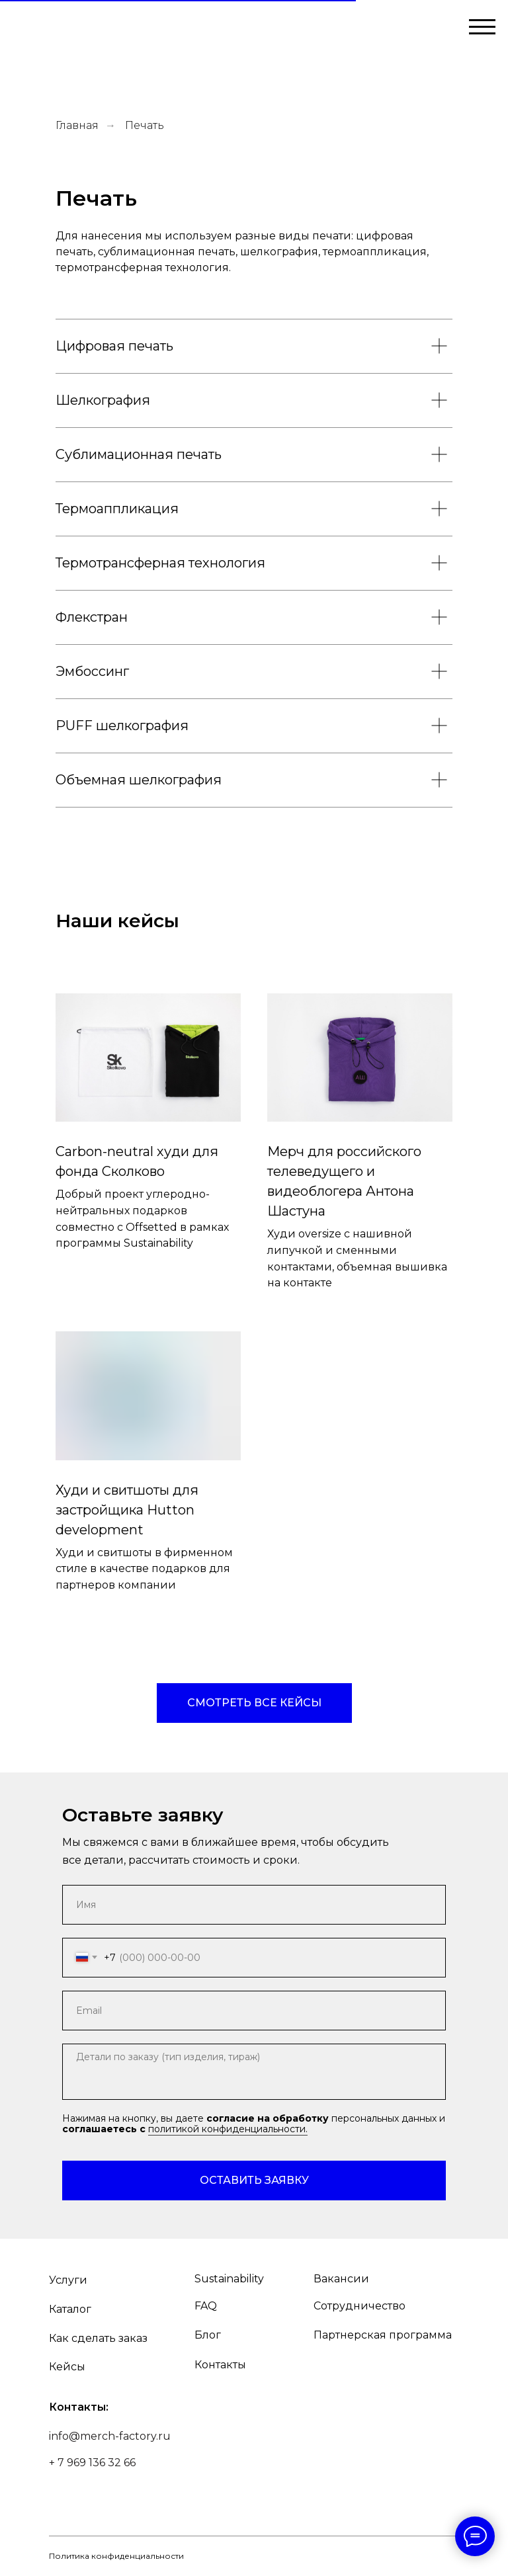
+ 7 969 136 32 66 (92, 2462)
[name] (254, 1905)
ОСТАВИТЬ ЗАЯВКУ (254, 2180)
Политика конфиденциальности (116, 2556)
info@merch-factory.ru (110, 2436)
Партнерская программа (383, 2335)
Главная (77, 125)
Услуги (68, 2280)
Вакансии (341, 2278)
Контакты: (78, 2407)
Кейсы (67, 2366)
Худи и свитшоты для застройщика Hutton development (127, 1510)
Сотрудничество (359, 2306)
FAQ (205, 2306)
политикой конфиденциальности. (228, 2129)
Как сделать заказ (98, 2338)
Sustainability (229, 2278)
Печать (144, 125)
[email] (254, 2010)
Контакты (220, 2364)
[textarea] (254, 2072)
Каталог (70, 2309)
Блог (207, 2335)
